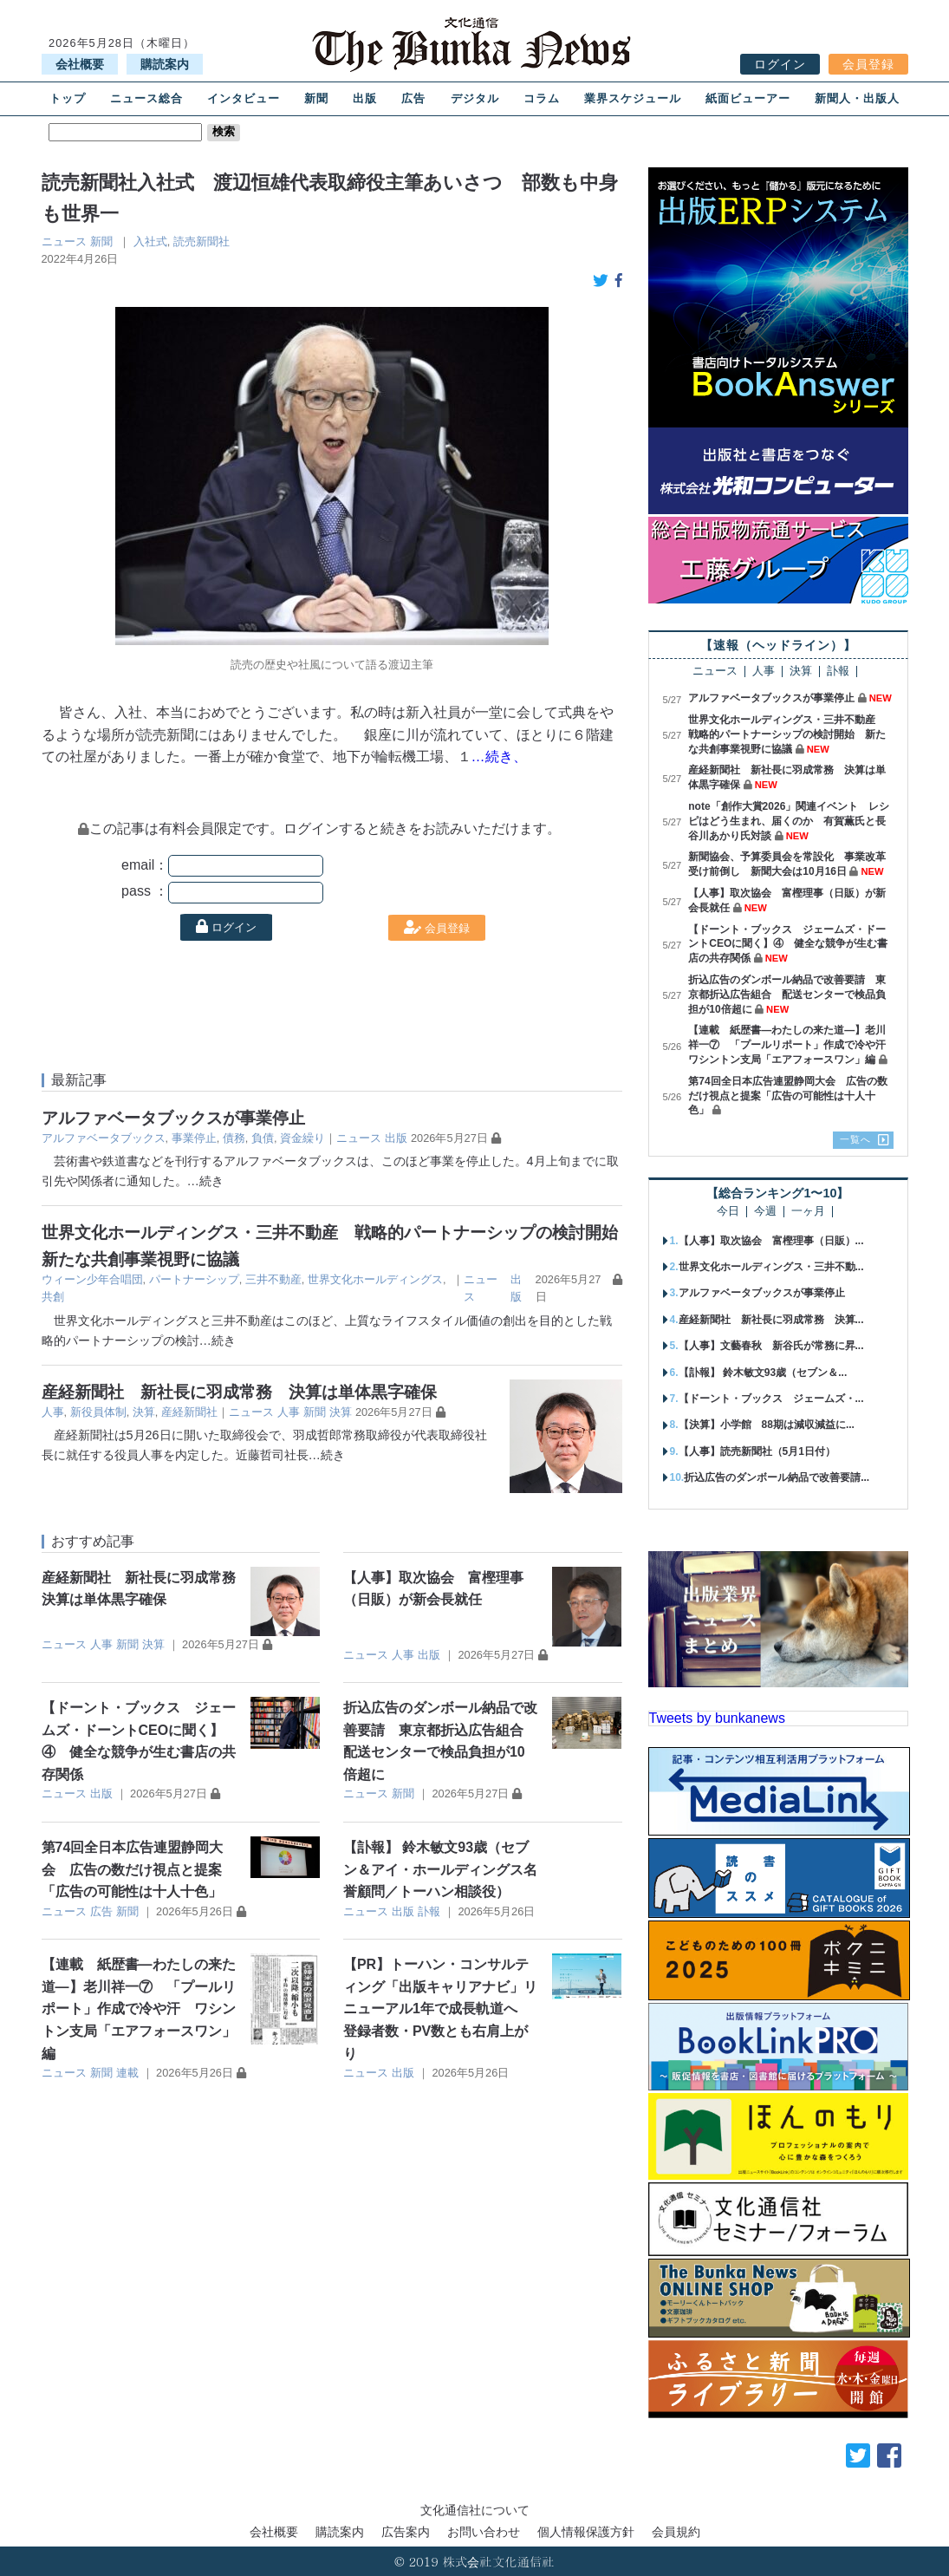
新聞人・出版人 (857, 98)
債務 (234, 1138)
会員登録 (868, 64)
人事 (53, 1411)
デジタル (475, 98)
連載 (127, 2072)
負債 (262, 1138)
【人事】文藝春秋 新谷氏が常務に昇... (771, 1346)
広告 (413, 98)
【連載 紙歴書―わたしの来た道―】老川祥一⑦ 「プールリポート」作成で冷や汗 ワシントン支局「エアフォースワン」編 (139, 2008)
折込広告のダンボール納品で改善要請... (776, 1477)
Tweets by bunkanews (717, 1718)
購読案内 (164, 64)
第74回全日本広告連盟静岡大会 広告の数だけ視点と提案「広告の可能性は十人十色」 (133, 1869)
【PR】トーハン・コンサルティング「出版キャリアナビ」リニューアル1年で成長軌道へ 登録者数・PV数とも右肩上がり (440, 2008)
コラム (541, 98)
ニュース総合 (146, 98)
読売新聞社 (201, 241)
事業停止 (194, 1138)
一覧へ (855, 1139)
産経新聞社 (189, 1411)
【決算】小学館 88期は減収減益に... (767, 1424)
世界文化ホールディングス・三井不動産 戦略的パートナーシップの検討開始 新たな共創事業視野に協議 (787, 734)
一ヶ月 (808, 1211)
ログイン (780, 64)
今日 (728, 1211)
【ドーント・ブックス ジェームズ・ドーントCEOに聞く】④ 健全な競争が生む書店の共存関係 (787, 944)
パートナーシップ (194, 1279)
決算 (144, 1411)
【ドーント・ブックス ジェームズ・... (771, 1398)
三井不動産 (273, 1279)
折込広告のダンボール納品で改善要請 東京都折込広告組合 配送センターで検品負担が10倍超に (787, 994)
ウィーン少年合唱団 (92, 1279)
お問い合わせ (483, 2532)
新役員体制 (98, 1411)
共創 (53, 1296)
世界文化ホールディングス (375, 1279)
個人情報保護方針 (585, 2532)
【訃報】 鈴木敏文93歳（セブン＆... (763, 1372)
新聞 (316, 98)
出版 (365, 98)
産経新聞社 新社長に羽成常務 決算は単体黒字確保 (239, 1392)
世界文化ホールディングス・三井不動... (771, 1267)
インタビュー (243, 98)
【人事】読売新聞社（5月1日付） (757, 1451)
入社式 (150, 241)
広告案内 (405, 2532)
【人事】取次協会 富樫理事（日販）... (771, 1241)
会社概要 (79, 64)
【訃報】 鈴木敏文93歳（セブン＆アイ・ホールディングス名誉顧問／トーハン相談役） (440, 1869)
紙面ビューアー (747, 98)
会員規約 (676, 2532)
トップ (67, 98)
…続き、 (499, 756)
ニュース (64, 241)
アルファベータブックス (104, 1138)
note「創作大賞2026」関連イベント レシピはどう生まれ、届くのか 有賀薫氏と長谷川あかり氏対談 (788, 821)
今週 (765, 1211)
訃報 (429, 1911)
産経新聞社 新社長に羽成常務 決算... (771, 1320)
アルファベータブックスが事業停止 (173, 1118)
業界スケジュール (632, 98)
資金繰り (302, 1138)
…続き (205, 1181)
